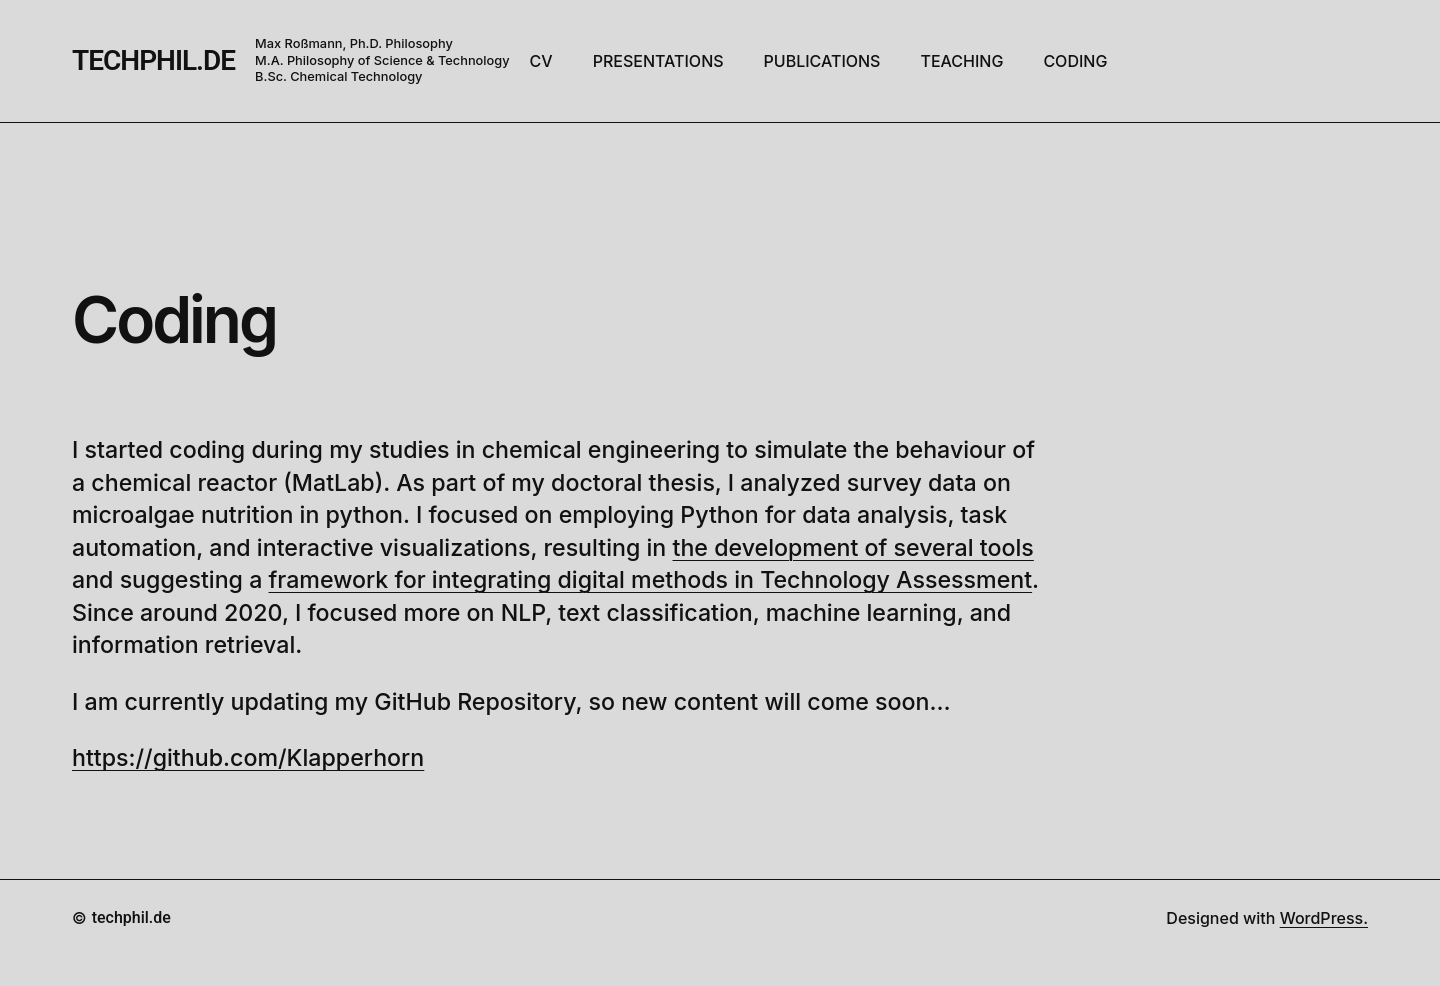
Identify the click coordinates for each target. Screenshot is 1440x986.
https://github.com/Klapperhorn (248, 758)
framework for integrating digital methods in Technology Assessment (651, 580)
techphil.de (153, 60)
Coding (174, 320)
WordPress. (1324, 918)
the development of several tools (852, 548)
